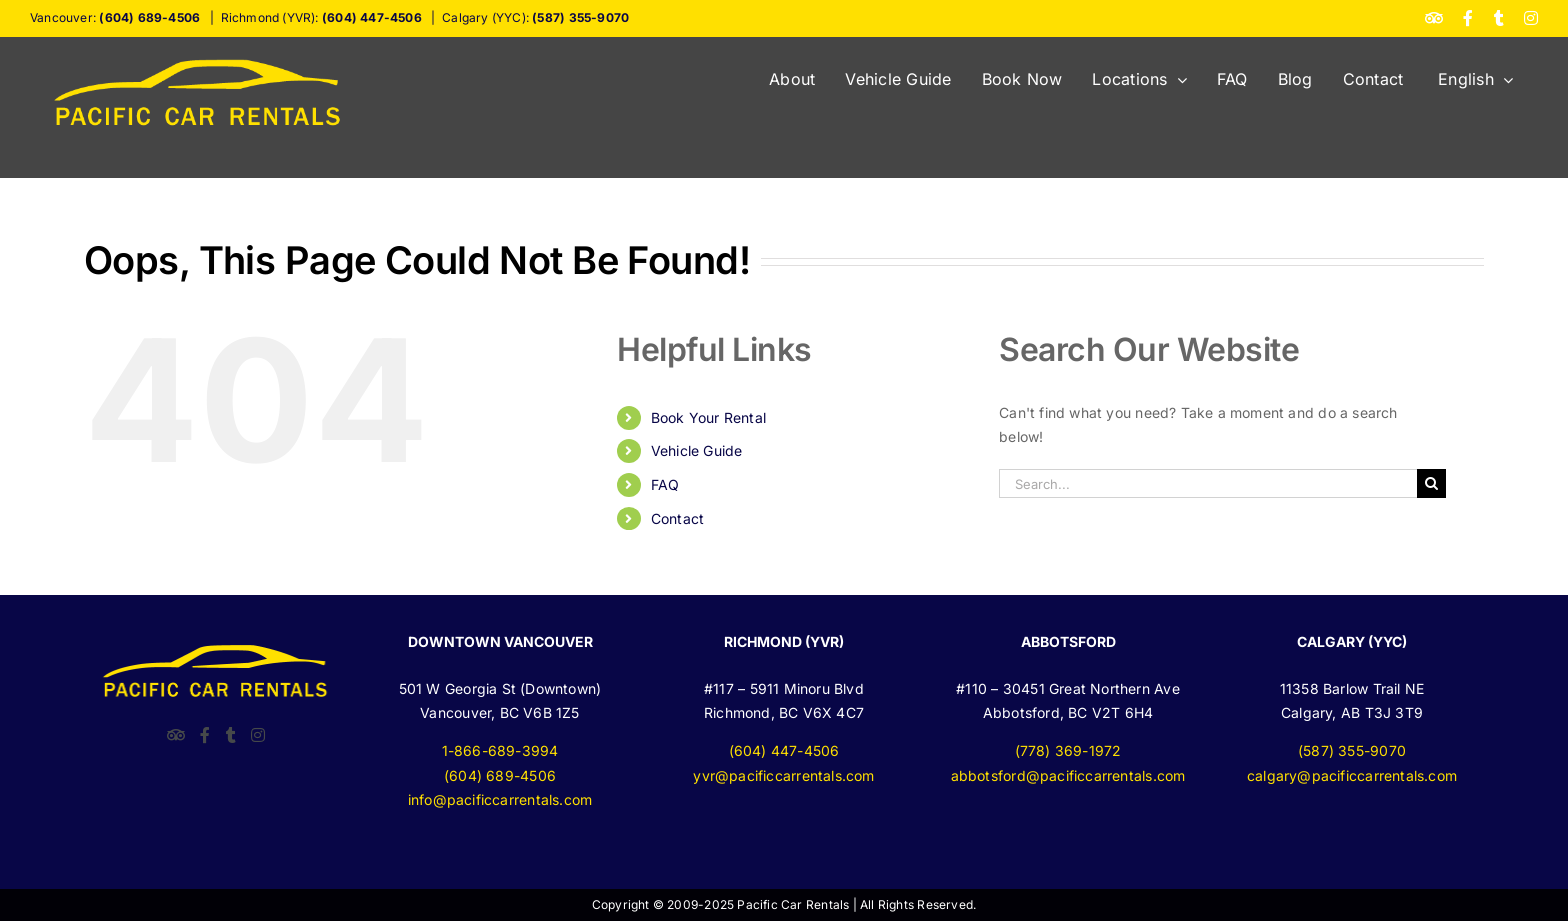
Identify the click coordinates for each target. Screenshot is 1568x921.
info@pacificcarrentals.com (500, 799)
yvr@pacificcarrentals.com (783, 775)
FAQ (665, 484)
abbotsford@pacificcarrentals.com (1068, 775)
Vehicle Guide (697, 450)
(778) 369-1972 (1068, 750)
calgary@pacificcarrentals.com (1352, 775)
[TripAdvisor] (176, 735)
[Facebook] (205, 735)
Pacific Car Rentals (793, 904)
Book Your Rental (708, 417)
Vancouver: (115, 17)
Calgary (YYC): (535, 17)
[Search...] (1208, 483)
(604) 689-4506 (500, 775)
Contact (677, 518)
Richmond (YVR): (321, 17)
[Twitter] (231, 735)
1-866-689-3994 (500, 750)
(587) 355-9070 (1352, 750)
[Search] (1431, 483)
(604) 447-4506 (784, 750)
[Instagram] (258, 735)
